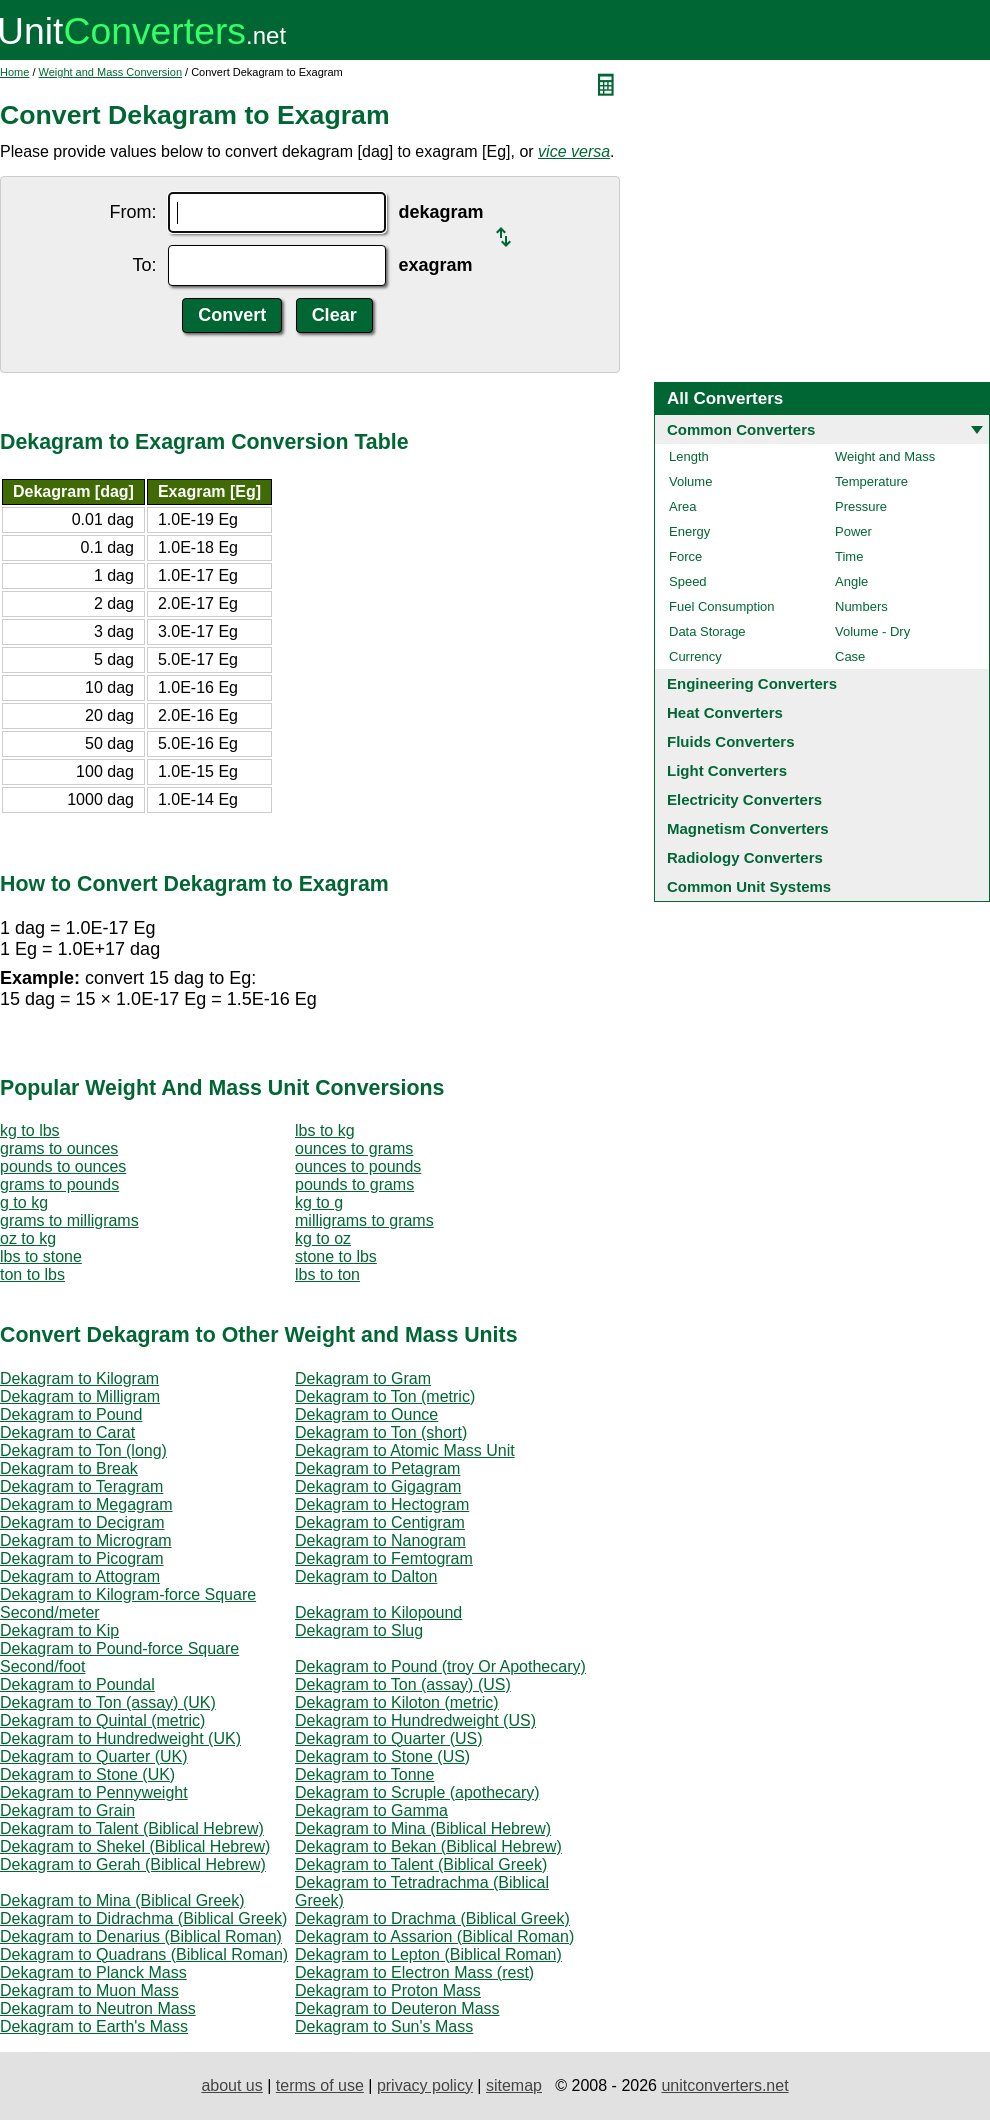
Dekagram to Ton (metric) (385, 1396)
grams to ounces (59, 1148)
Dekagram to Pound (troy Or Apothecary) (440, 1666)
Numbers (861, 606)
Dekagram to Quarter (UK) (94, 1756)
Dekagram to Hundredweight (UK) (120, 1738)
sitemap (514, 2085)
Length (689, 456)
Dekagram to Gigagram (378, 1486)
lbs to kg (325, 1130)
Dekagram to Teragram (81, 1486)
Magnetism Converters (748, 828)
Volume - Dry (872, 631)
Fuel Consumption (722, 606)
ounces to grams (354, 1148)
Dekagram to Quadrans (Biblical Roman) (144, 1954)
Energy (689, 531)
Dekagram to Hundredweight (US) (415, 1720)
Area (682, 506)
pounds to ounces (63, 1166)
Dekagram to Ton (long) (83, 1450)
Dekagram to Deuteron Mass (397, 2008)
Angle (851, 581)
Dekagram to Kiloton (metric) (397, 1702)
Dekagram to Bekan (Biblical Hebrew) (428, 1846)
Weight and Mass (885, 456)
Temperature (871, 481)
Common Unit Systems (749, 886)
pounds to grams (354, 1184)
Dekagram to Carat (67, 1432)
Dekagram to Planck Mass (93, 1972)
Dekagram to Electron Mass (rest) (414, 1972)
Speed (688, 581)
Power (853, 531)
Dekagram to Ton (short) (381, 1432)
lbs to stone (41, 1256)
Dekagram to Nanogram (380, 1540)
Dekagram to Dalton (366, 1576)
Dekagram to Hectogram (382, 1504)
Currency (695, 656)
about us (231, 2085)
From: (132, 212)
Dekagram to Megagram (86, 1504)
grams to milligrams (69, 1220)
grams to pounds (59, 1184)
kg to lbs (30, 1130)
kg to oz (323, 1238)
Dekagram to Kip (59, 1630)
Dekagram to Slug (359, 1630)
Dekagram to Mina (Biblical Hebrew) (423, 1828)
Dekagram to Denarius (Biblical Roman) (141, 1936)
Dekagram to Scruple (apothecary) (417, 1792)
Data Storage (707, 631)
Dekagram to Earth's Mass (94, 2026)
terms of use (320, 2085)
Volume (690, 481)
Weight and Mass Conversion (110, 72)
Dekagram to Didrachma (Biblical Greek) (143, 1918)
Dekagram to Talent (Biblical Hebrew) (132, 1828)
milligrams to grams (364, 1220)
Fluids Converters (731, 741)
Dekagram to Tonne (364, 1774)
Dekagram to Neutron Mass (98, 2008)
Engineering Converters (752, 683)
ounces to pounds (358, 1166)
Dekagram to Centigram (380, 1522)
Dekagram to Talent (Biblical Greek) (421, 1864)
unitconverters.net (724, 2085)
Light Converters (727, 770)
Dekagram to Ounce (366, 1414)
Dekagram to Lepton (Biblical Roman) (428, 1954)
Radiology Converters (745, 857)
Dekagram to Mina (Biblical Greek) (122, 1900)
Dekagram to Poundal (77, 1684)
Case (850, 656)
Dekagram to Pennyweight (94, 1792)
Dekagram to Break (69, 1468)
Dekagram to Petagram (377, 1468)
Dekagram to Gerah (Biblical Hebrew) (133, 1864)
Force (685, 556)
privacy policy (425, 2085)
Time (849, 556)
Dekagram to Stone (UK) (87, 1774)
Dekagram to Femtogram (384, 1558)
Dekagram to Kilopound (378, 1612)
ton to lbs (32, 1274)
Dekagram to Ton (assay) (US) (403, 1684)
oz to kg (28, 1238)
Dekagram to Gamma (371, 1810)
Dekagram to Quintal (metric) (102, 1720)
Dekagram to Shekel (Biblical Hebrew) (135, 1846)
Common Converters (741, 429)
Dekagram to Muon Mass (89, 1990)
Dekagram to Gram (363, 1378)
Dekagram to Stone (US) (382, 1756)
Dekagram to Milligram (80, 1396)
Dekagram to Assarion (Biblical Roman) (434, 1936)
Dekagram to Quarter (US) (389, 1738)
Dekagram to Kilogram (79, 1378)
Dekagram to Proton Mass (388, 1990)
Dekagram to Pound (71, 1414)
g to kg (24, 1202)
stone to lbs (336, 1256)
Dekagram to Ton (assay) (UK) (108, 1702)
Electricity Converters (744, 799)
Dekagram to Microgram (86, 1540)
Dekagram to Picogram (82, 1558)
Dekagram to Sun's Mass (384, 2026)
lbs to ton (327, 1274)
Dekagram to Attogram (80, 1576)
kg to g (319, 1202)
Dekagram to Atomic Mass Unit (405, 1450)
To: (144, 265)
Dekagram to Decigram (82, 1522)
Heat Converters (725, 712)
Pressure (861, 506)
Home (14, 72)
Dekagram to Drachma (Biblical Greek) (432, 1918)
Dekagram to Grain (67, 1810)
